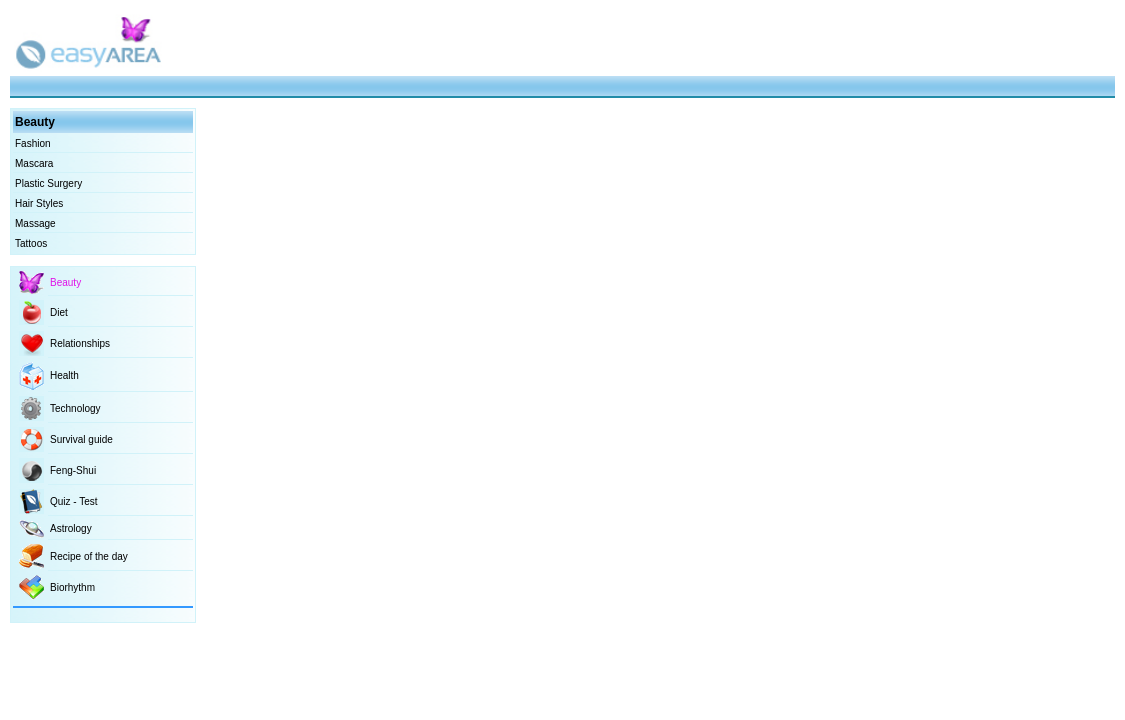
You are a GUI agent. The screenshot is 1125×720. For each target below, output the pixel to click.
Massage (35, 223)
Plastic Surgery (48, 183)
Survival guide (81, 439)
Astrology (71, 528)
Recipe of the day (89, 556)
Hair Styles (39, 203)
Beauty (65, 282)
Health (64, 375)
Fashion (33, 143)
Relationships (80, 343)
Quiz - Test (74, 501)
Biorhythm (72, 587)
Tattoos (31, 243)
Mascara (34, 163)
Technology (75, 408)
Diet (59, 312)
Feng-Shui (73, 470)
